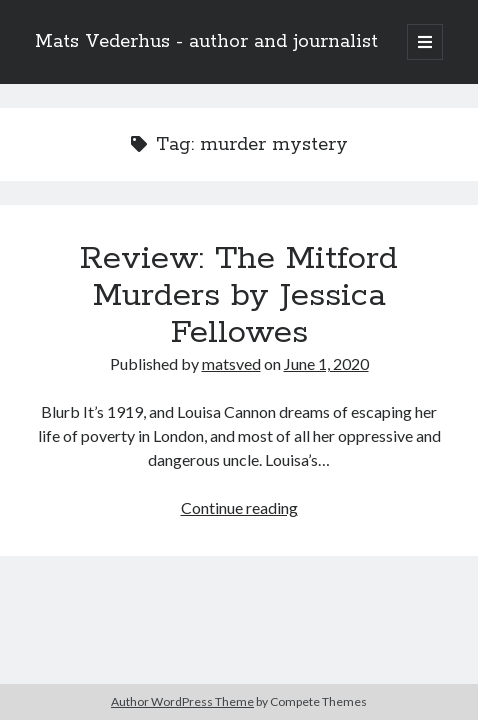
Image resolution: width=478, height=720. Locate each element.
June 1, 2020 (326, 363)
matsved (231, 363)
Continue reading (239, 507)
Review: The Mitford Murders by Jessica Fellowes (239, 296)
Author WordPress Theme (182, 701)
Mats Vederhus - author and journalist (206, 42)
